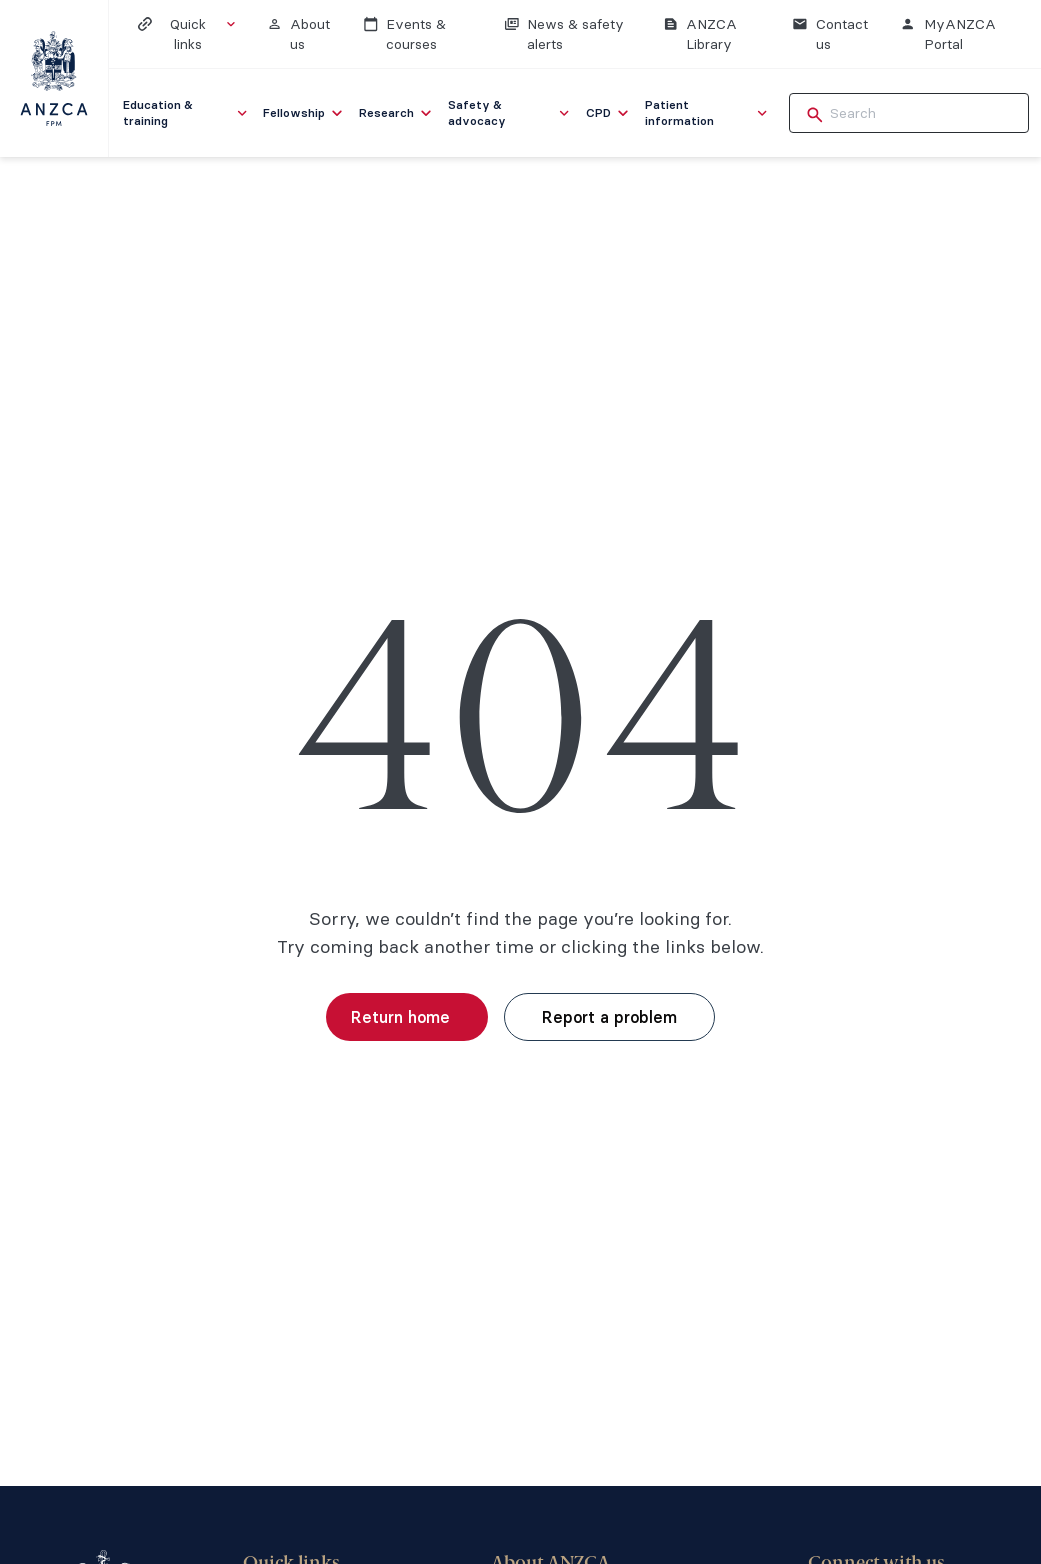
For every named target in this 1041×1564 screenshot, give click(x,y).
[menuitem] (187, 113)
